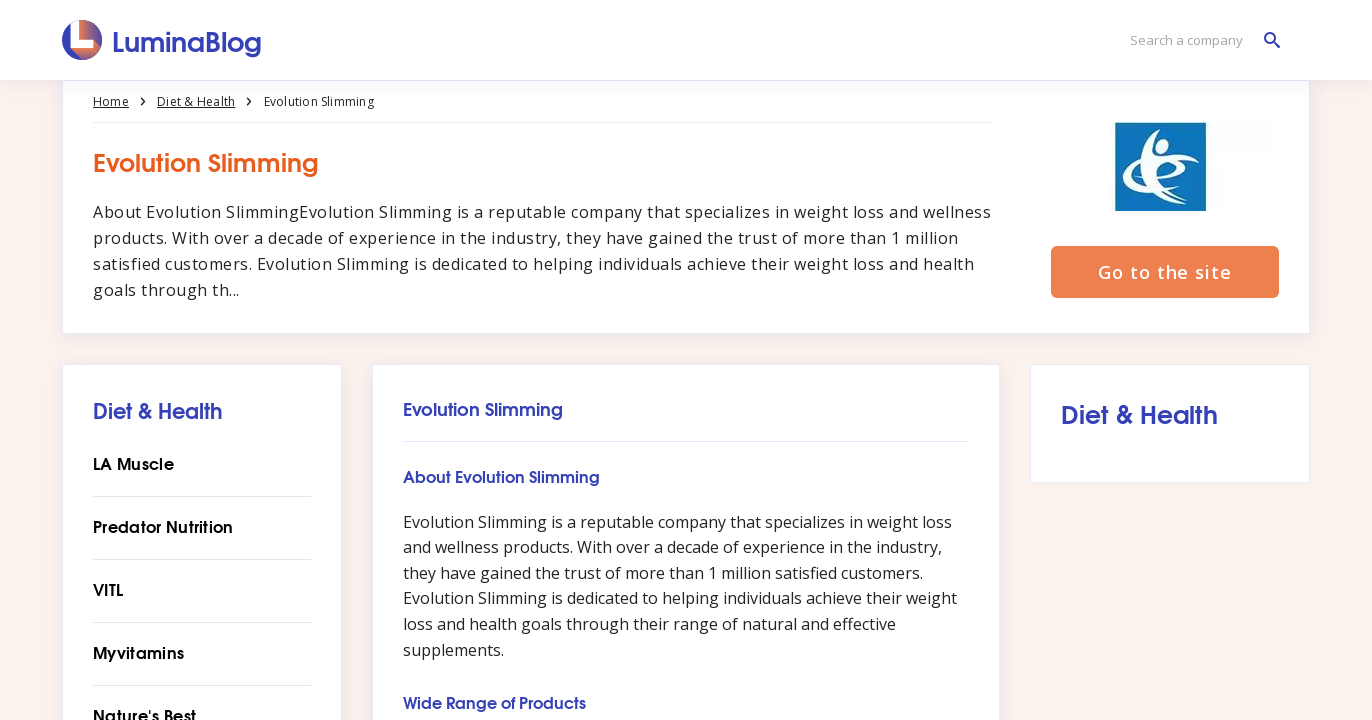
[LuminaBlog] (162, 40)
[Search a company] (1200, 40)
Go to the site (1165, 272)
